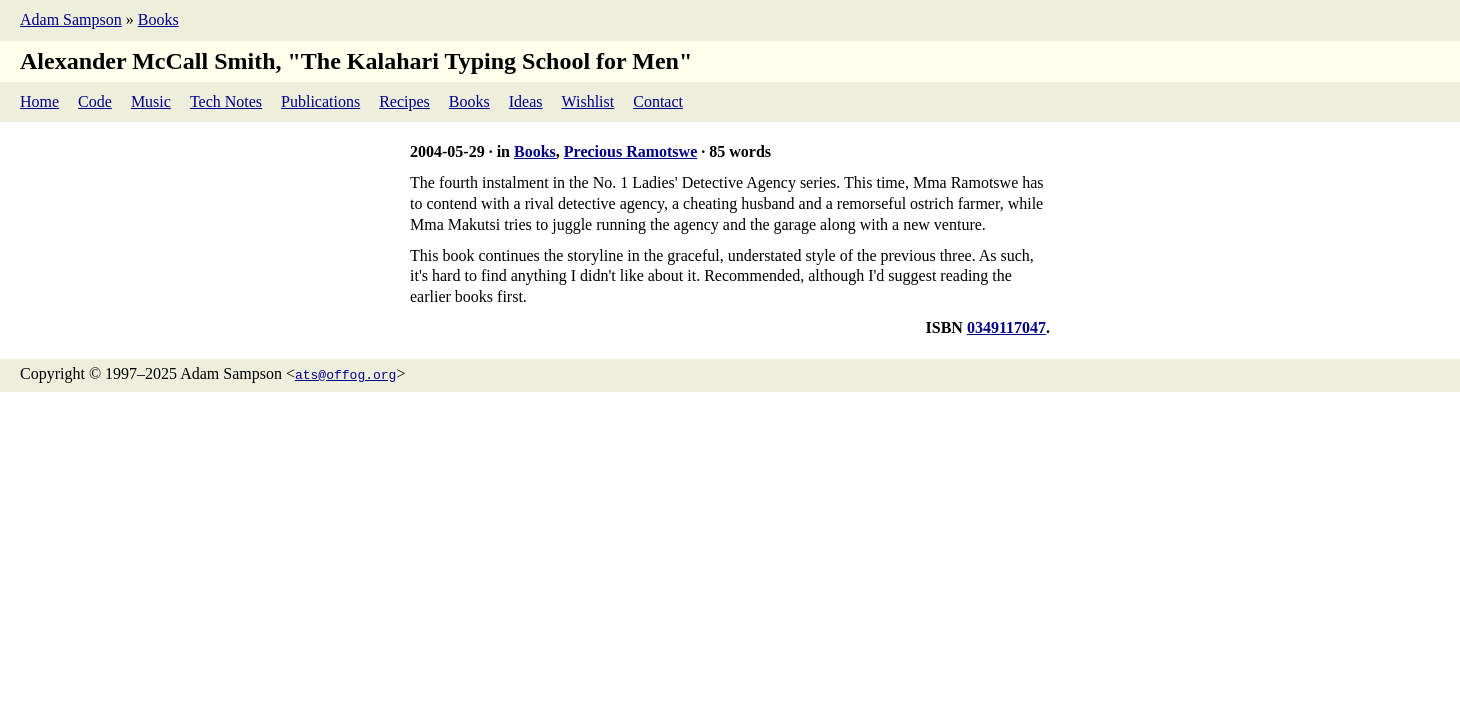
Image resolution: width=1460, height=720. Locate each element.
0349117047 (1006, 327)
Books (158, 19)
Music (151, 101)
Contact (658, 101)
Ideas (526, 101)
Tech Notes (226, 101)
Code (95, 101)
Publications (320, 101)
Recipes (404, 101)
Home (39, 101)
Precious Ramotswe (630, 151)
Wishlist (588, 101)
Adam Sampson (71, 19)
